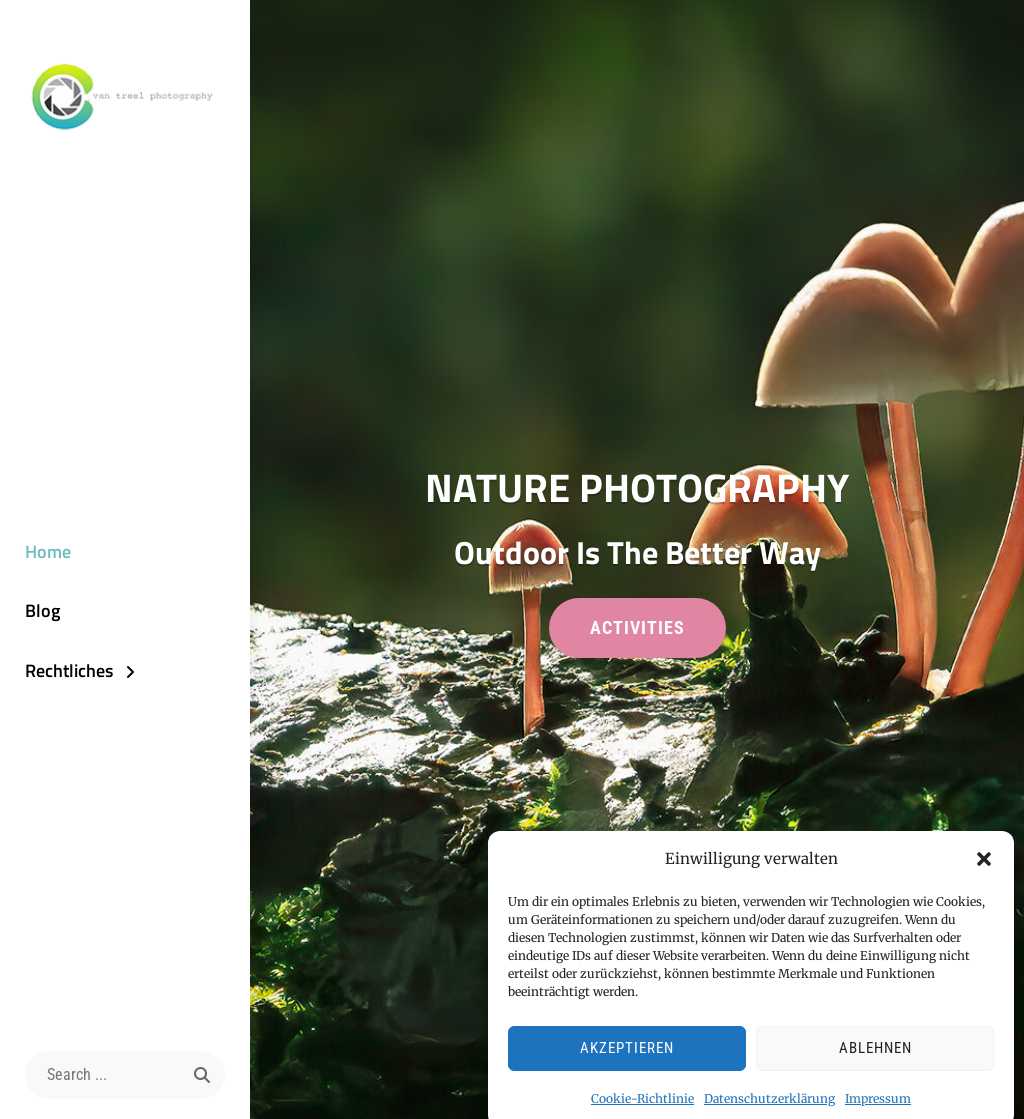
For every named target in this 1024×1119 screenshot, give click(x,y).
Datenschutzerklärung (769, 1106)
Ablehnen (875, 1056)
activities (658, 634)
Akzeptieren (627, 1056)
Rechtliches (69, 670)
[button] (984, 868)
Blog (42, 610)
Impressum (878, 1106)
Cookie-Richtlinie (642, 1106)
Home (48, 551)
